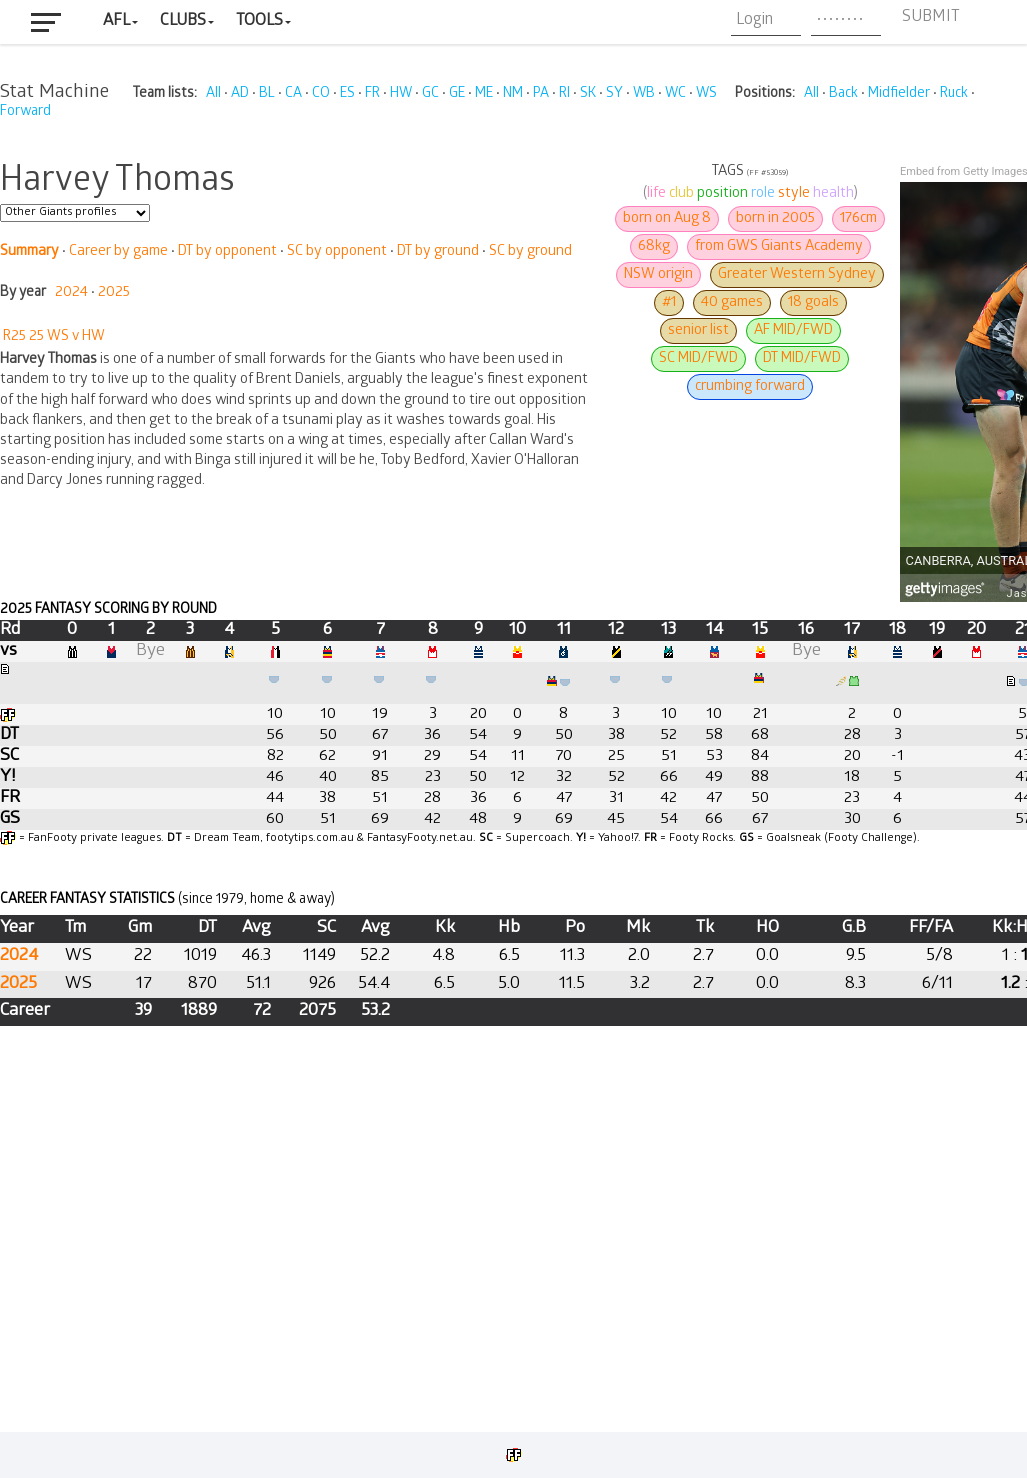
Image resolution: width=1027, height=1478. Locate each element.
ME (484, 94)
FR (372, 94)
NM (513, 94)
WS (706, 94)
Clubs (183, 21)
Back (843, 94)
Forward (25, 112)
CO (321, 94)
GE (457, 94)
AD (240, 94)
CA (293, 94)
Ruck (954, 94)
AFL (116, 21)
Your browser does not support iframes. (513, 772)
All (213, 94)
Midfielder (899, 94)
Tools (259, 21)
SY (614, 94)
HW (401, 94)
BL (267, 94)
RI (564, 94)
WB (644, 94)
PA (541, 94)
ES (347, 94)
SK (588, 94)
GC (430, 94)
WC (675, 94)
